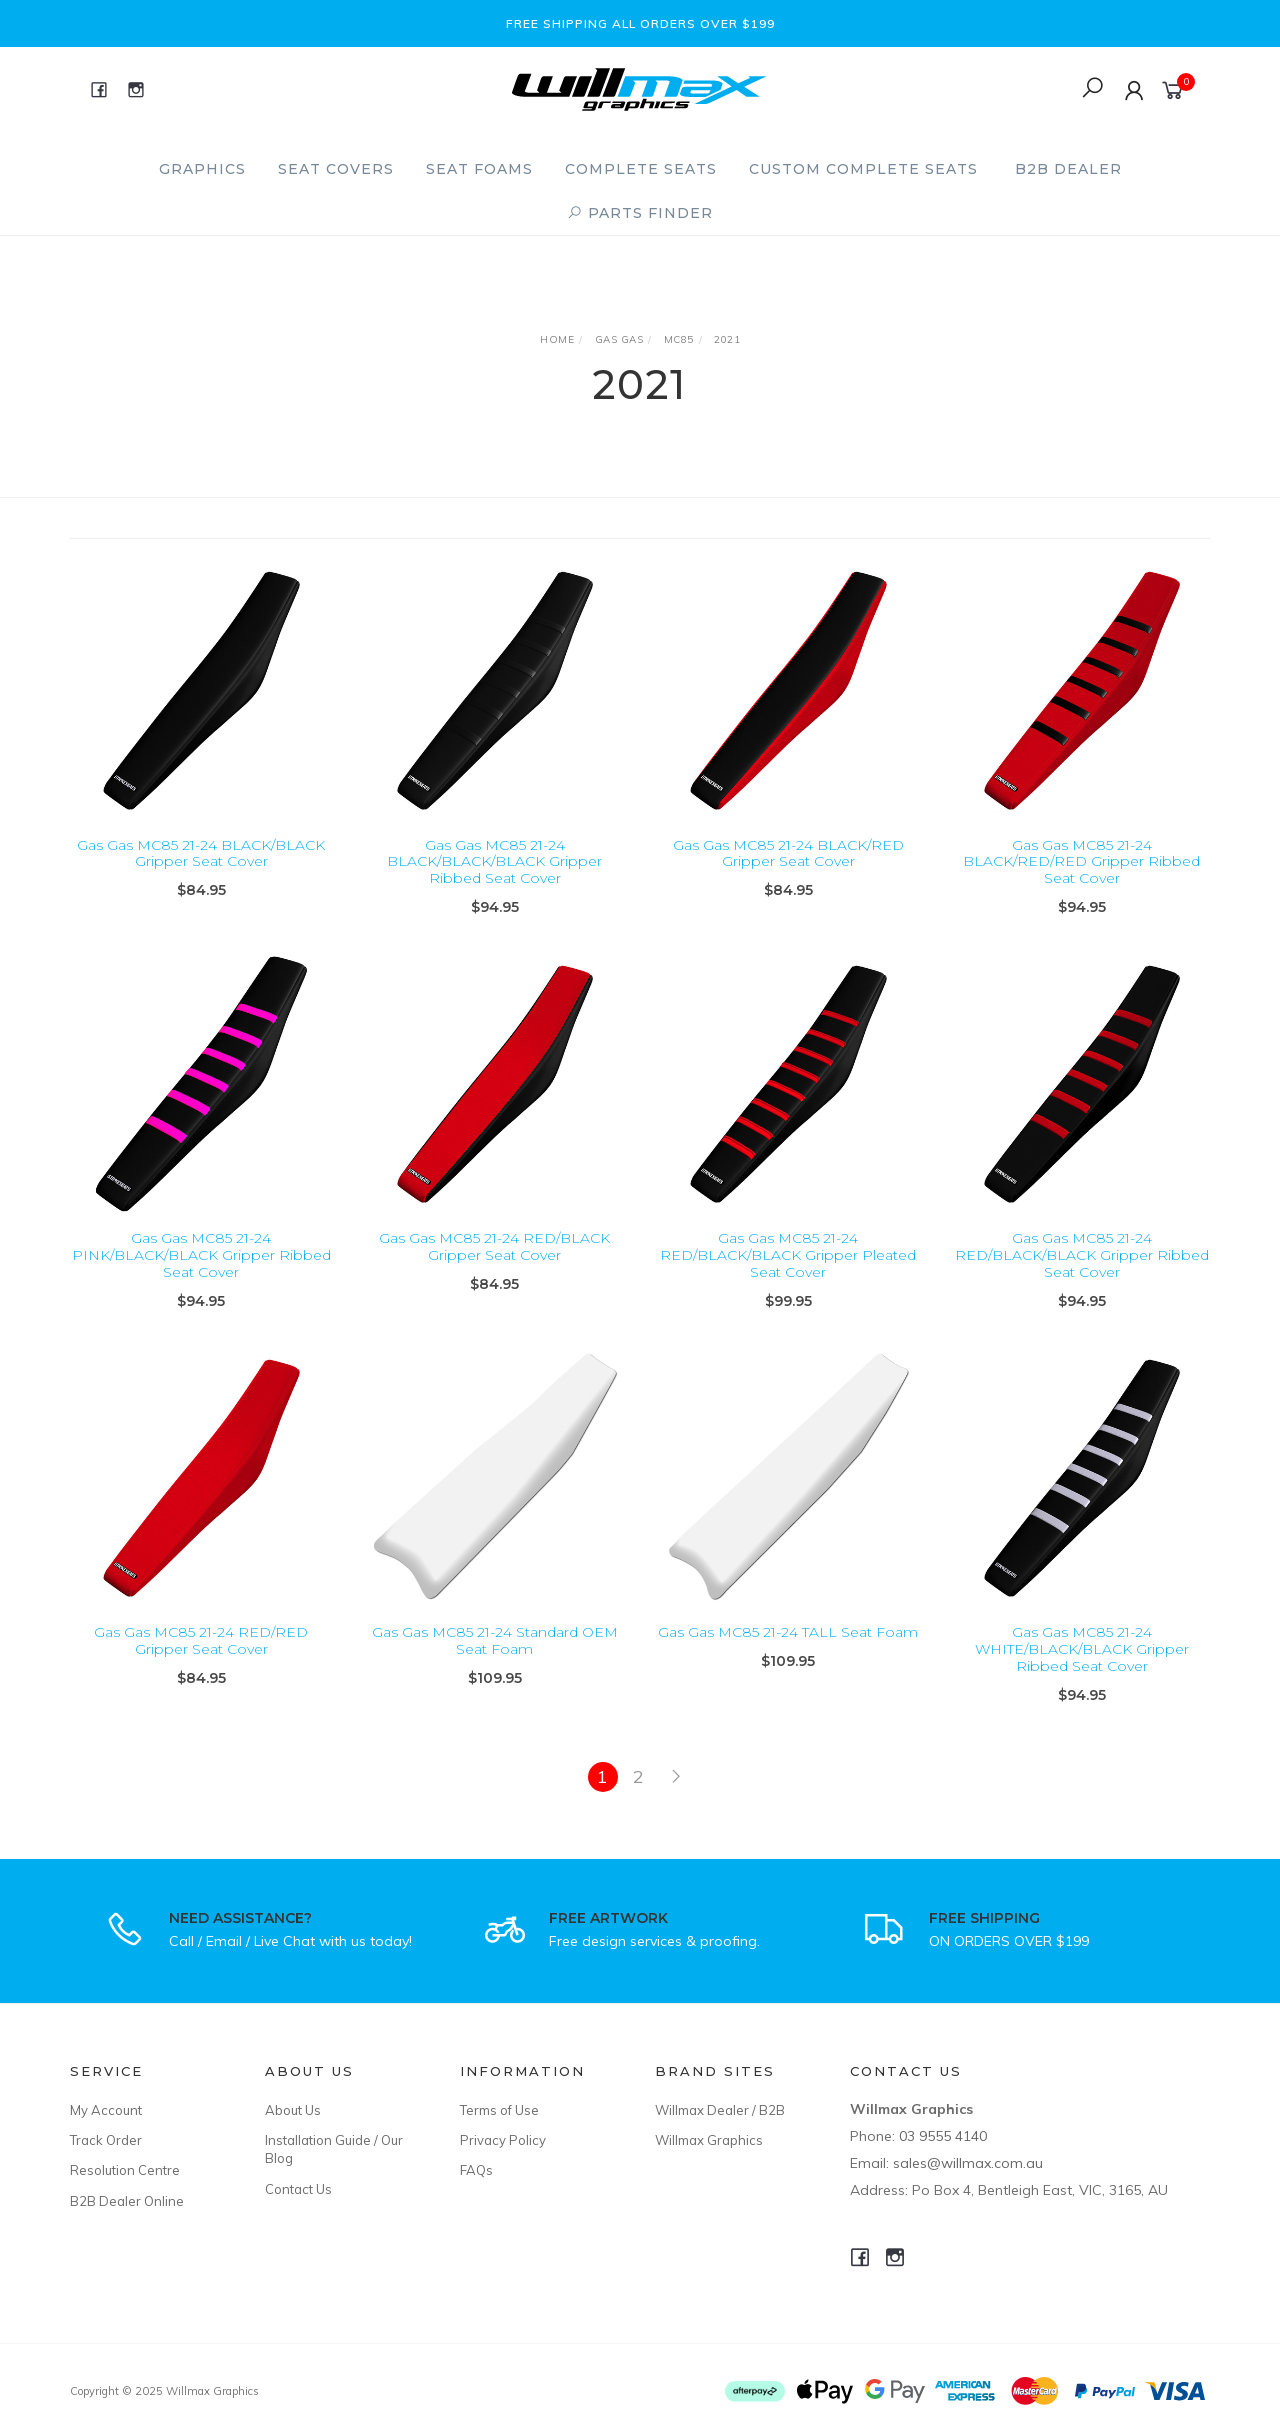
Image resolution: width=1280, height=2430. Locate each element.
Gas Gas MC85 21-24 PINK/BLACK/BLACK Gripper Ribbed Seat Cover (201, 1272)
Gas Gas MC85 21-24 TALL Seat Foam (788, 1649)
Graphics (202, 169)
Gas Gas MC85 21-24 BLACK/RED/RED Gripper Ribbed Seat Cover (1081, 862)
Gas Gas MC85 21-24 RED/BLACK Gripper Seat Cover (494, 1263)
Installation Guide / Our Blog (334, 2149)
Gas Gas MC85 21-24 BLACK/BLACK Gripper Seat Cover (201, 853)
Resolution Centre (125, 2170)
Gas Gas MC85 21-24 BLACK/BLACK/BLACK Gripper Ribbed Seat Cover (494, 862)
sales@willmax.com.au (968, 2163)
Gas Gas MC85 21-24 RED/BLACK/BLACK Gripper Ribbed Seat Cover (1082, 1272)
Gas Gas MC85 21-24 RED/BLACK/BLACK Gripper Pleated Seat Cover (788, 1272)
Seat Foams (479, 169)
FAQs (476, 2170)
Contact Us (298, 2189)
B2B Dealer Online (127, 2201)
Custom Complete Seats (863, 169)
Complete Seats (641, 169)
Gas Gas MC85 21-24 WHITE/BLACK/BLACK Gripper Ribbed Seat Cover (1082, 1666)
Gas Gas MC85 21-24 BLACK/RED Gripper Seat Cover (788, 853)
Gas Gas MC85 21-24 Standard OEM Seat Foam (495, 1657)
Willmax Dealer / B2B (720, 2110)
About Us (293, 2110)
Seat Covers (336, 169)
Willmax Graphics (709, 2140)
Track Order (106, 2140)
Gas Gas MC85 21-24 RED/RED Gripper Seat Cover (201, 1657)
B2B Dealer (1068, 169)
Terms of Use (499, 2110)
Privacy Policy (503, 2140)
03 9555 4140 (943, 2136)
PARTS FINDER (640, 213)
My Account (106, 2110)
